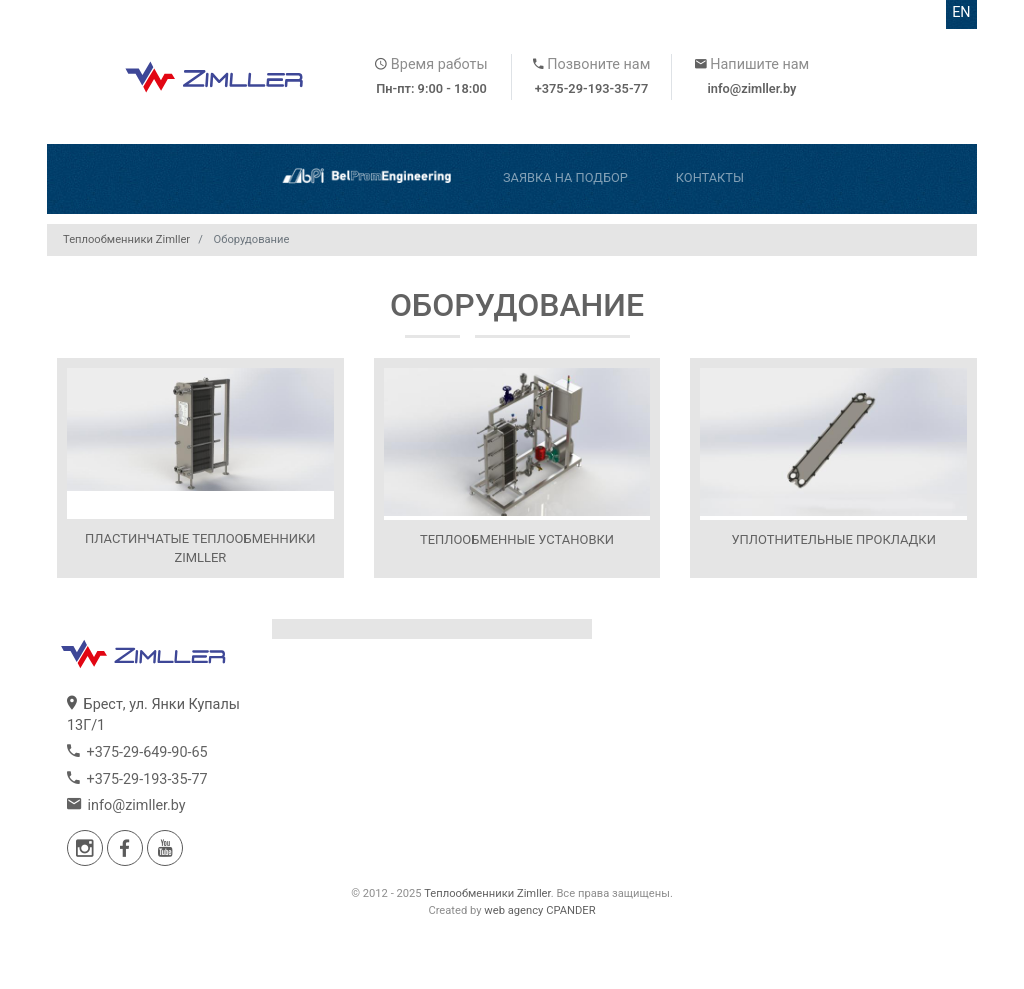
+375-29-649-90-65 (137, 752)
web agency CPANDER (539, 910)
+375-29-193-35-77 (592, 88)
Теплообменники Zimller (487, 893)
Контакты (710, 177)
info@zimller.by (751, 88)
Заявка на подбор (565, 177)
